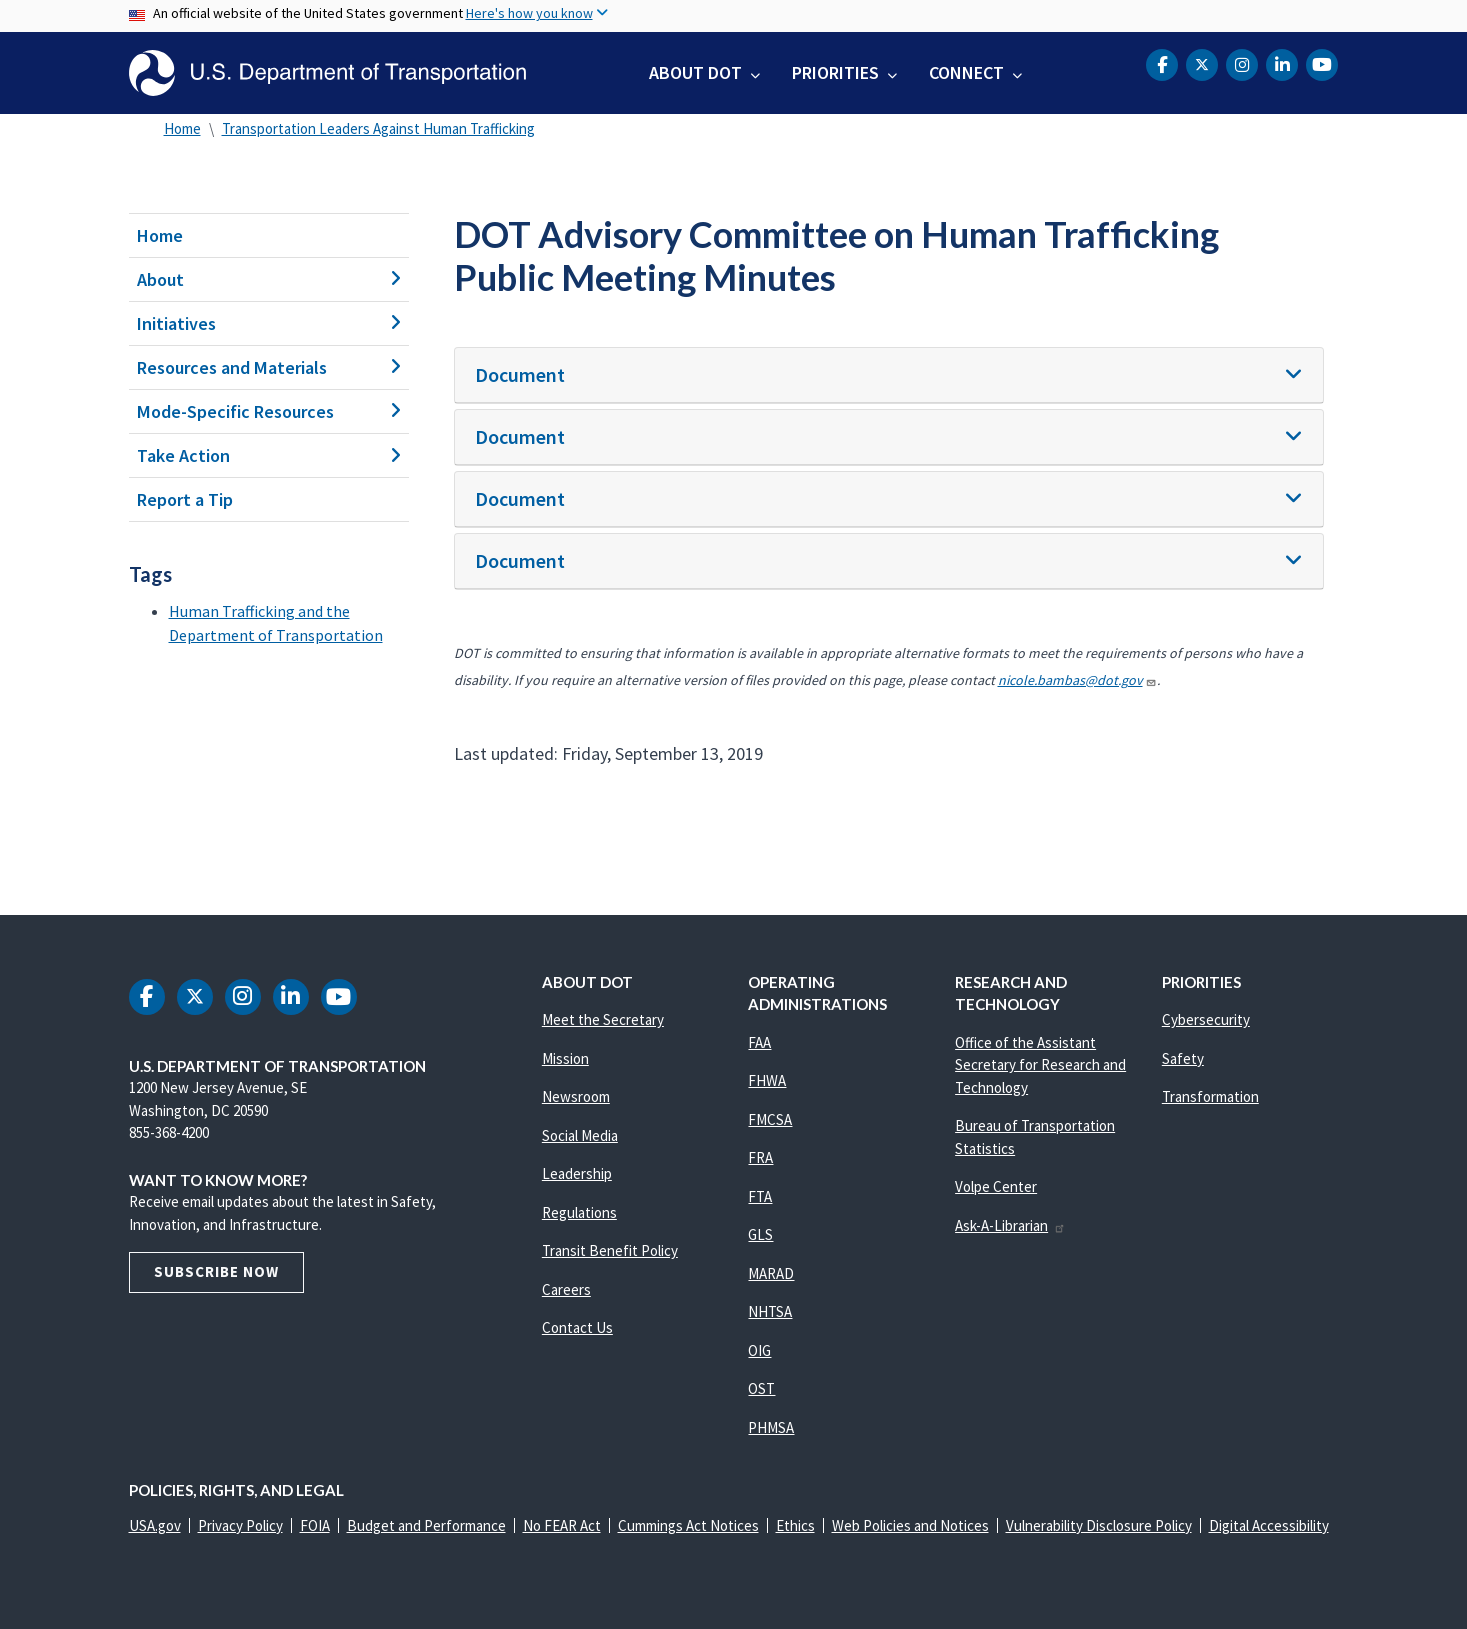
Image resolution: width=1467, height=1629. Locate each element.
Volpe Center (996, 1186)
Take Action (269, 455)
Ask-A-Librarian (1010, 1225)
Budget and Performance (426, 1525)
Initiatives (269, 323)
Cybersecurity (1206, 1019)
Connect (966, 72)
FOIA (315, 1525)
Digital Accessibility (1269, 1525)
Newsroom (576, 1096)
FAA (759, 1042)
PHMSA (771, 1427)
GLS (760, 1234)
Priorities (835, 72)
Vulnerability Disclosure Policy (1099, 1525)
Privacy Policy (240, 1525)
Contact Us (577, 1327)
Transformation (1210, 1096)
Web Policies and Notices (910, 1525)
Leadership (577, 1173)
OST (761, 1388)
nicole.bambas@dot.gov (1077, 680)
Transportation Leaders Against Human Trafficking (378, 128)
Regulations (579, 1212)
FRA (760, 1157)
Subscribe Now (216, 1271)
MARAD (771, 1273)
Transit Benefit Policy (610, 1250)
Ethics (795, 1525)
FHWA (767, 1080)
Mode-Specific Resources (269, 411)
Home (182, 128)
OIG (759, 1350)
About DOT (695, 72)
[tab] (889, 375)
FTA (760, 1196)
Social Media (580, 1135)
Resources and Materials (269, 367)
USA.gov (155, 1525)
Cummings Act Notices (688, 1525)
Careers (566, 1289)
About (269, 279)
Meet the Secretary (603, 1019)
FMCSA (770, 1119)
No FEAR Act (562, 1525)
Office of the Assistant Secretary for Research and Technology (1040, 1065)
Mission (565, 1058)
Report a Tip (185, 499)
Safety (1183, 1058)
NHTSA (770, 1311)
